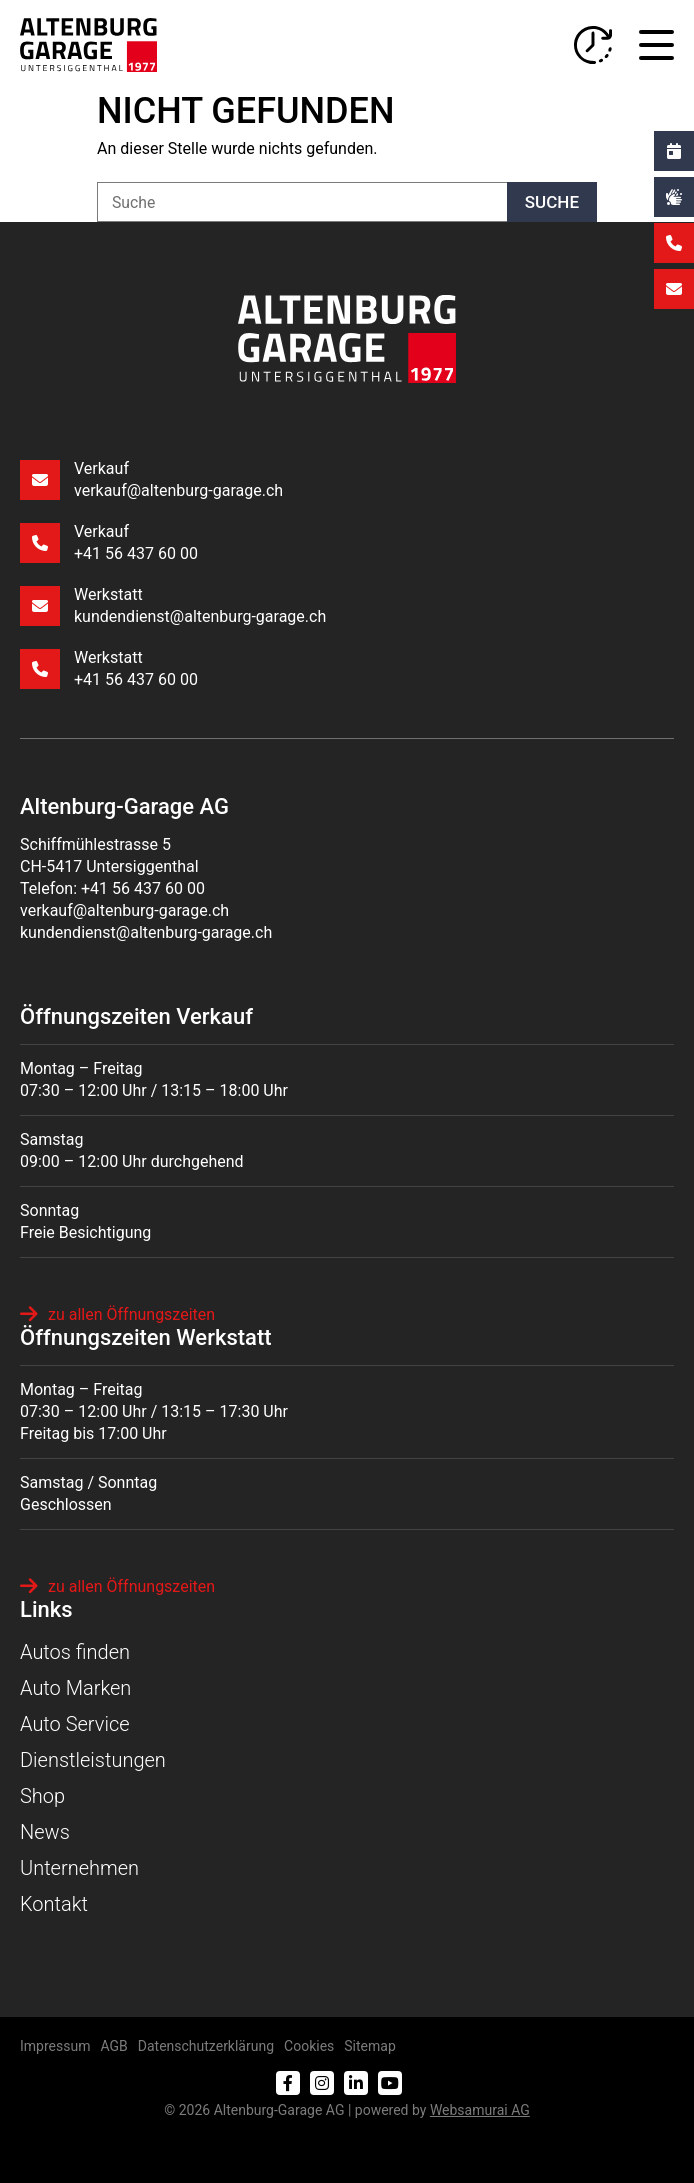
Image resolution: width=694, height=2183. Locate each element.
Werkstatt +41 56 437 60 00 (109, 668)
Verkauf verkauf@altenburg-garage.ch (151, 479)
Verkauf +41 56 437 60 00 (109, 542)
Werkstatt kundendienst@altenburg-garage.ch (173, 605)
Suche (552, 202)
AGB (113, 2046)
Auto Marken (75, 1688)
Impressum (55, 2046)
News (45, 1832)
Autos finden (75, 1652)
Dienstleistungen (93, 1760)
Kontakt (54, 1904)
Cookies (309, 2046)
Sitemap (369, 2046)
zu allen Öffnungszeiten (117, 1314)
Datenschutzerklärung (206, 2046)
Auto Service (75, 1724)
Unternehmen (79, 1868)
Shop (42, 1796)
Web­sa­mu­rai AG (480, 2110)
